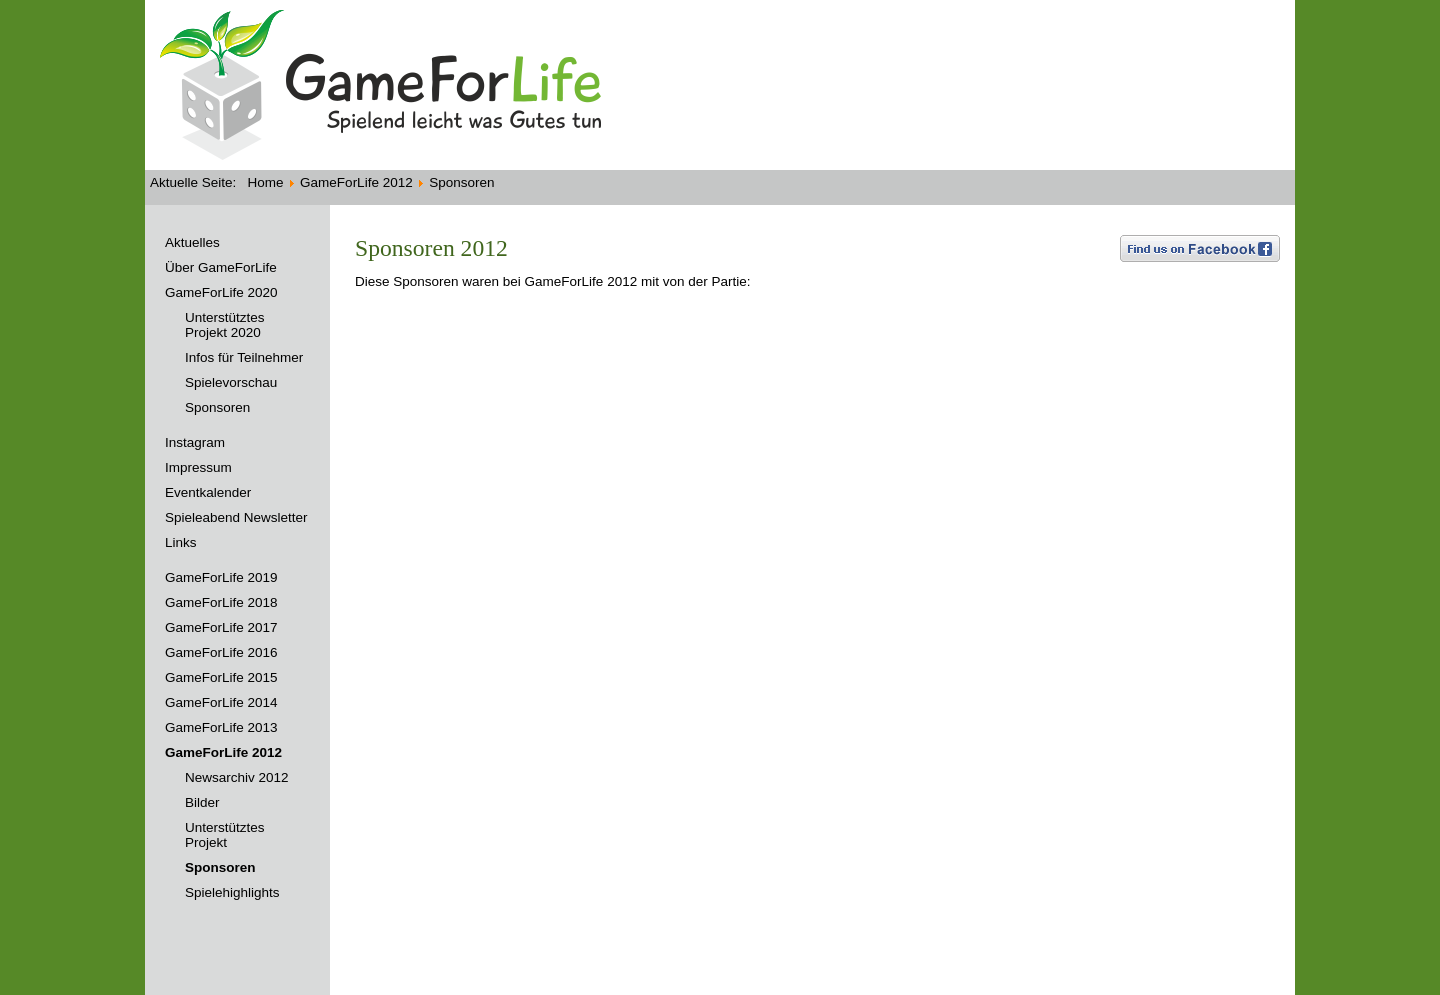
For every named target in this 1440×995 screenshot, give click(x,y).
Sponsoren (217, 407)
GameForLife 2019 (221, 577)
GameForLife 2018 (221, 602)
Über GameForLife (221, 267)
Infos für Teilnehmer (244, 357)
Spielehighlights (232, 892)
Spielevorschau (231, 382)
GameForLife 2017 (221, 627)
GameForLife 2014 (221, 702)
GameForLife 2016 (221, 652)
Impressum (198, 467)
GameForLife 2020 (221, 292)
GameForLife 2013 (221, 727)
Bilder (202, 802)
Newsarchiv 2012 (237, 777)
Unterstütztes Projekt (225, 835)
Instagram (195, 442)
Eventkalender (208, 492)
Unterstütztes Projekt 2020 (225, 325)
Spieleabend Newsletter (236, 517)
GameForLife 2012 (223, 752)
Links (181, 542)
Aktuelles (192, 242)
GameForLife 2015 (221, 677)
